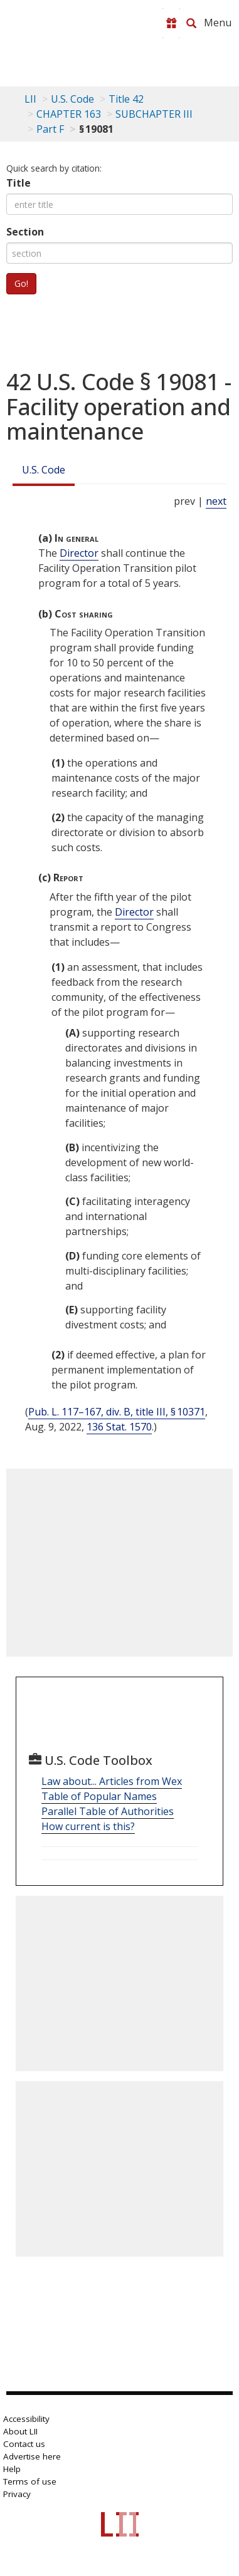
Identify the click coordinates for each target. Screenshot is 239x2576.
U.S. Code (43, 470)
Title (18, 183)
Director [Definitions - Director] (79, 553)
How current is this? (88, 1826)
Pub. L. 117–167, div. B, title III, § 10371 (116, 1412)
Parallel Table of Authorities (107, 1811)
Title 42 (126, 99)
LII (30, 99)
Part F (50, 129)
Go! (21, 283)
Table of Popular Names (99, 1796)
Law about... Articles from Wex (111, 1781)
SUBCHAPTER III (154, 114)
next (216, 501)
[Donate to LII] (171, 23)
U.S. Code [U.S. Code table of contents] (72, 99)
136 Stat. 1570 (119, 1427)
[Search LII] (191, 23)
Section (25, 232)
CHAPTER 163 (68, 114)
